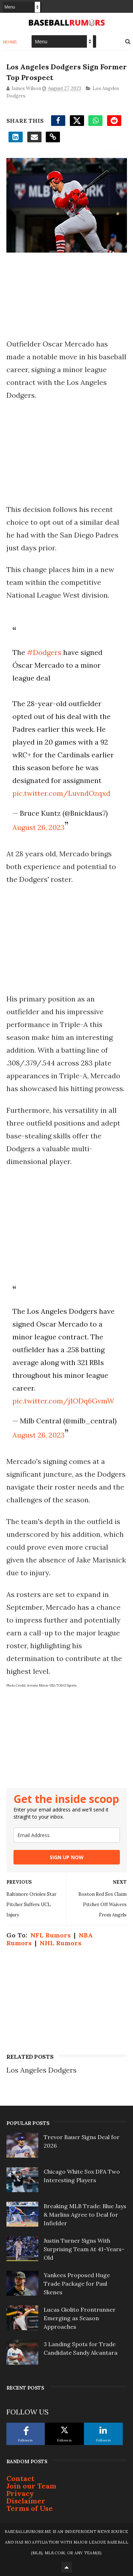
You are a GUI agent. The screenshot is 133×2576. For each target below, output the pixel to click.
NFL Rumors (51, 1935)
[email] (66, 1835)
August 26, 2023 (38, 827)
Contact (20, 2478)
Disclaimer (25, 2500)
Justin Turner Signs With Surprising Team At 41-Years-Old (84, 2249)
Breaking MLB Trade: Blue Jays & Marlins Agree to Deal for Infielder (85, 2214)
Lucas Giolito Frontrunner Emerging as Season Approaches (80, 2318)
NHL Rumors (60, 1943)
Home (10, 41)
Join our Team (31, 2485)
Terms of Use (29, 2508)
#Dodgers (44, 652)
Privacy (20, 2493)
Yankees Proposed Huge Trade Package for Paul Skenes (77, 2283)
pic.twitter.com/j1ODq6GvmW (63, 1400)
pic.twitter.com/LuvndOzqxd (61, 793)
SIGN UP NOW (67, 1857)
